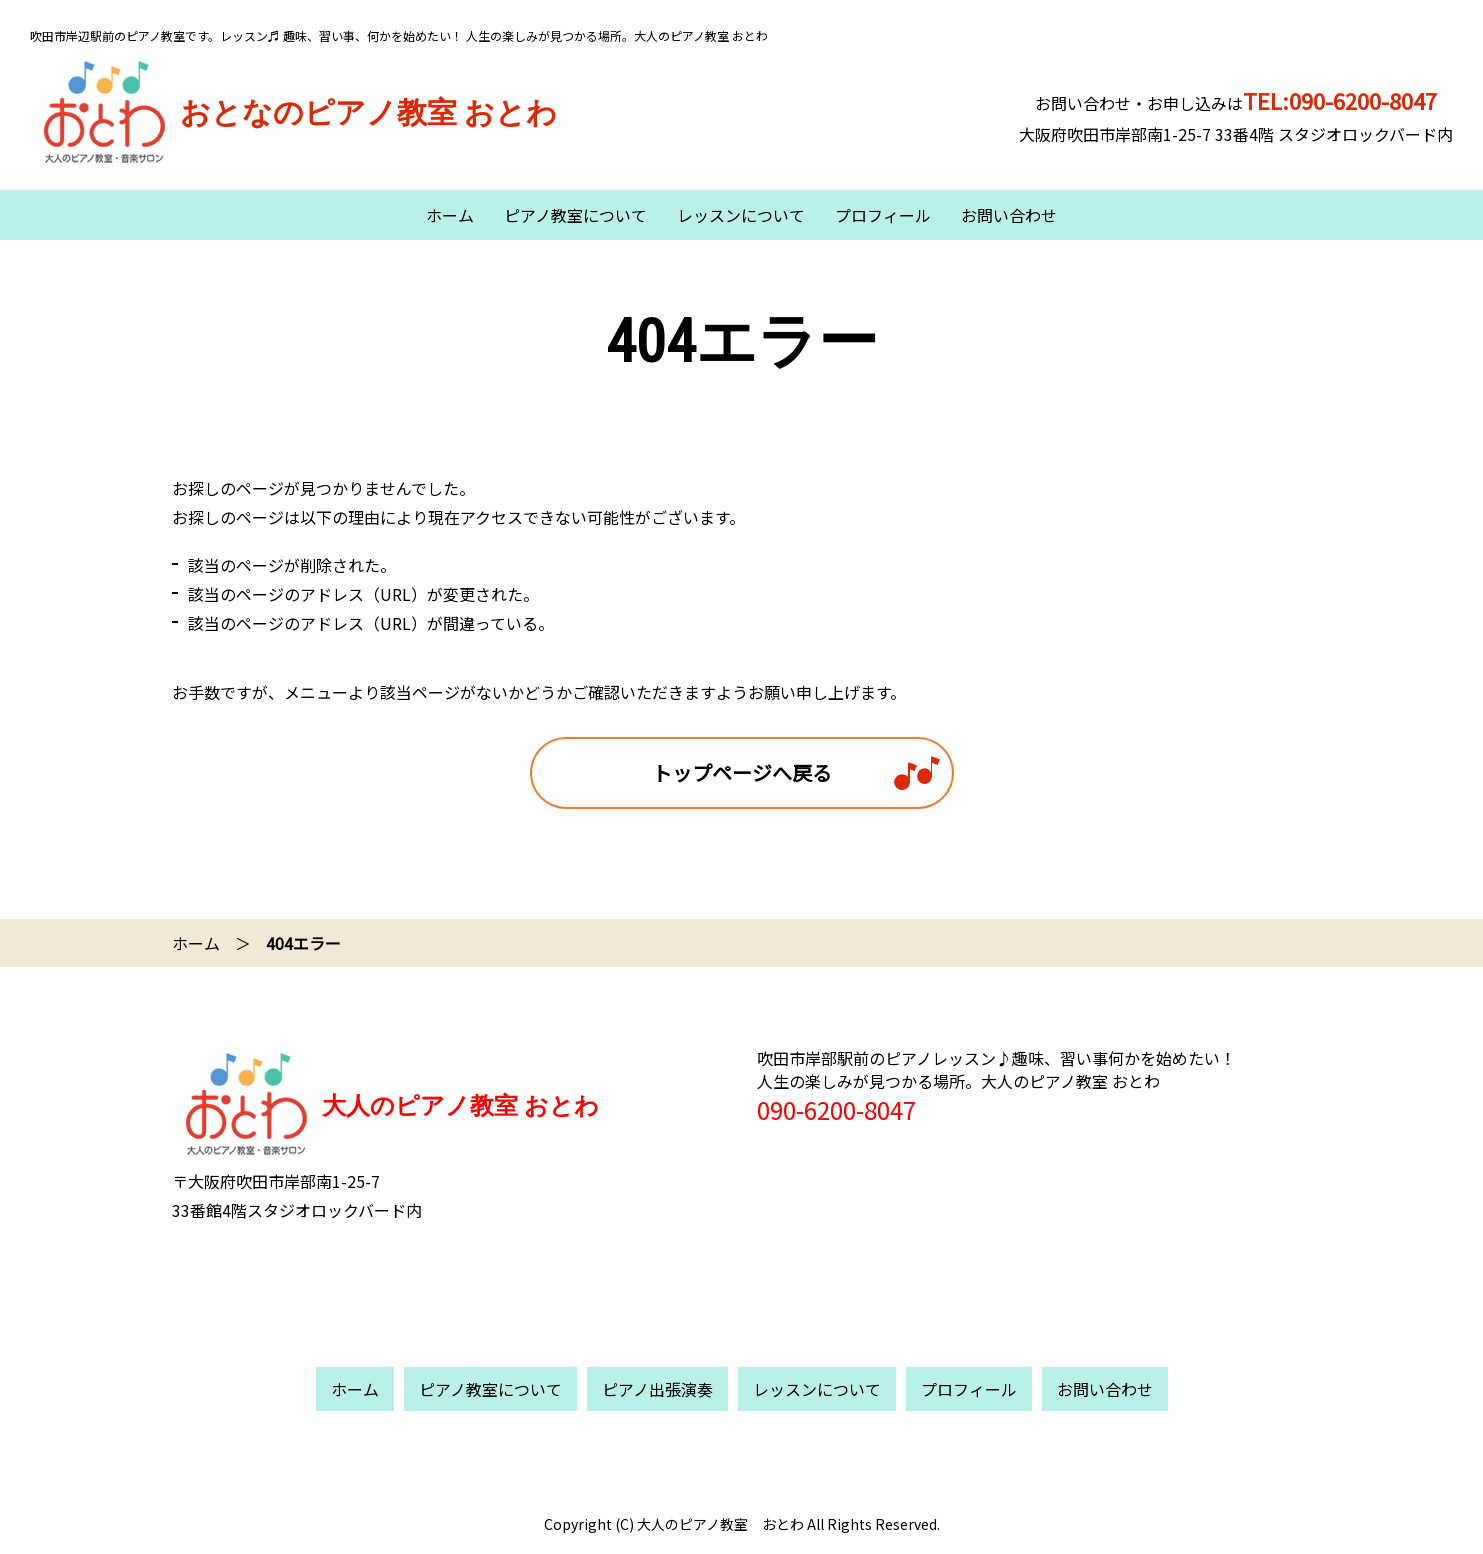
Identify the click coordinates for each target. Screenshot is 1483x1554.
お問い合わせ (1009, 215)
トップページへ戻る (742, 772)
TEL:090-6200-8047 (1340, 100)
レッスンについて (741, 215)
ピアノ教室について (575, 215)
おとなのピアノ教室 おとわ (293, 112)
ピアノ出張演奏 (657, 1389)
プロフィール (883, 215)
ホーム (450, 215)
